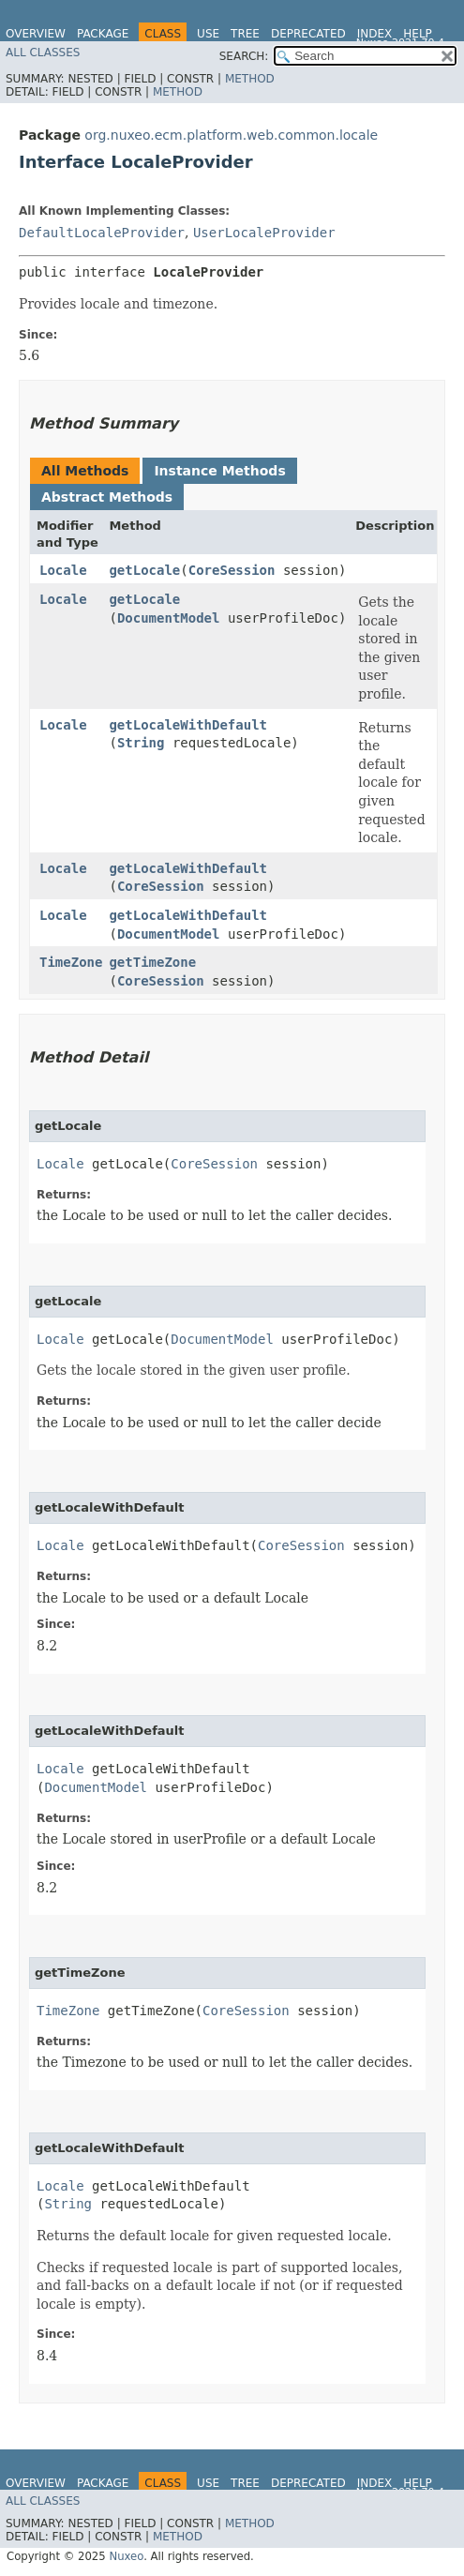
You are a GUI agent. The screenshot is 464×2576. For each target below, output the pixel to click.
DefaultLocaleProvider (102, 232)
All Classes (43, 52)
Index (375, 33)
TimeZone (70, 962)
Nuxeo (126, 2556)
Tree (245, 33)
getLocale (144, 570)
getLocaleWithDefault (188, 724)
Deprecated (308, 33)
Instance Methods (219, 470)
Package (102, 33)
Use (208, 33)
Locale (63, 570)
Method (250, 78)
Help (417, 33)
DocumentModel (168, 617)
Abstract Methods (106, 497)
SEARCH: (244, 56)
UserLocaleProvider (264, 232)
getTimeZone (152, 962)
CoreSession (232, 570)
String (141, 742)
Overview (36, 33)
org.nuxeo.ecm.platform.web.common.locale (231, 135)
